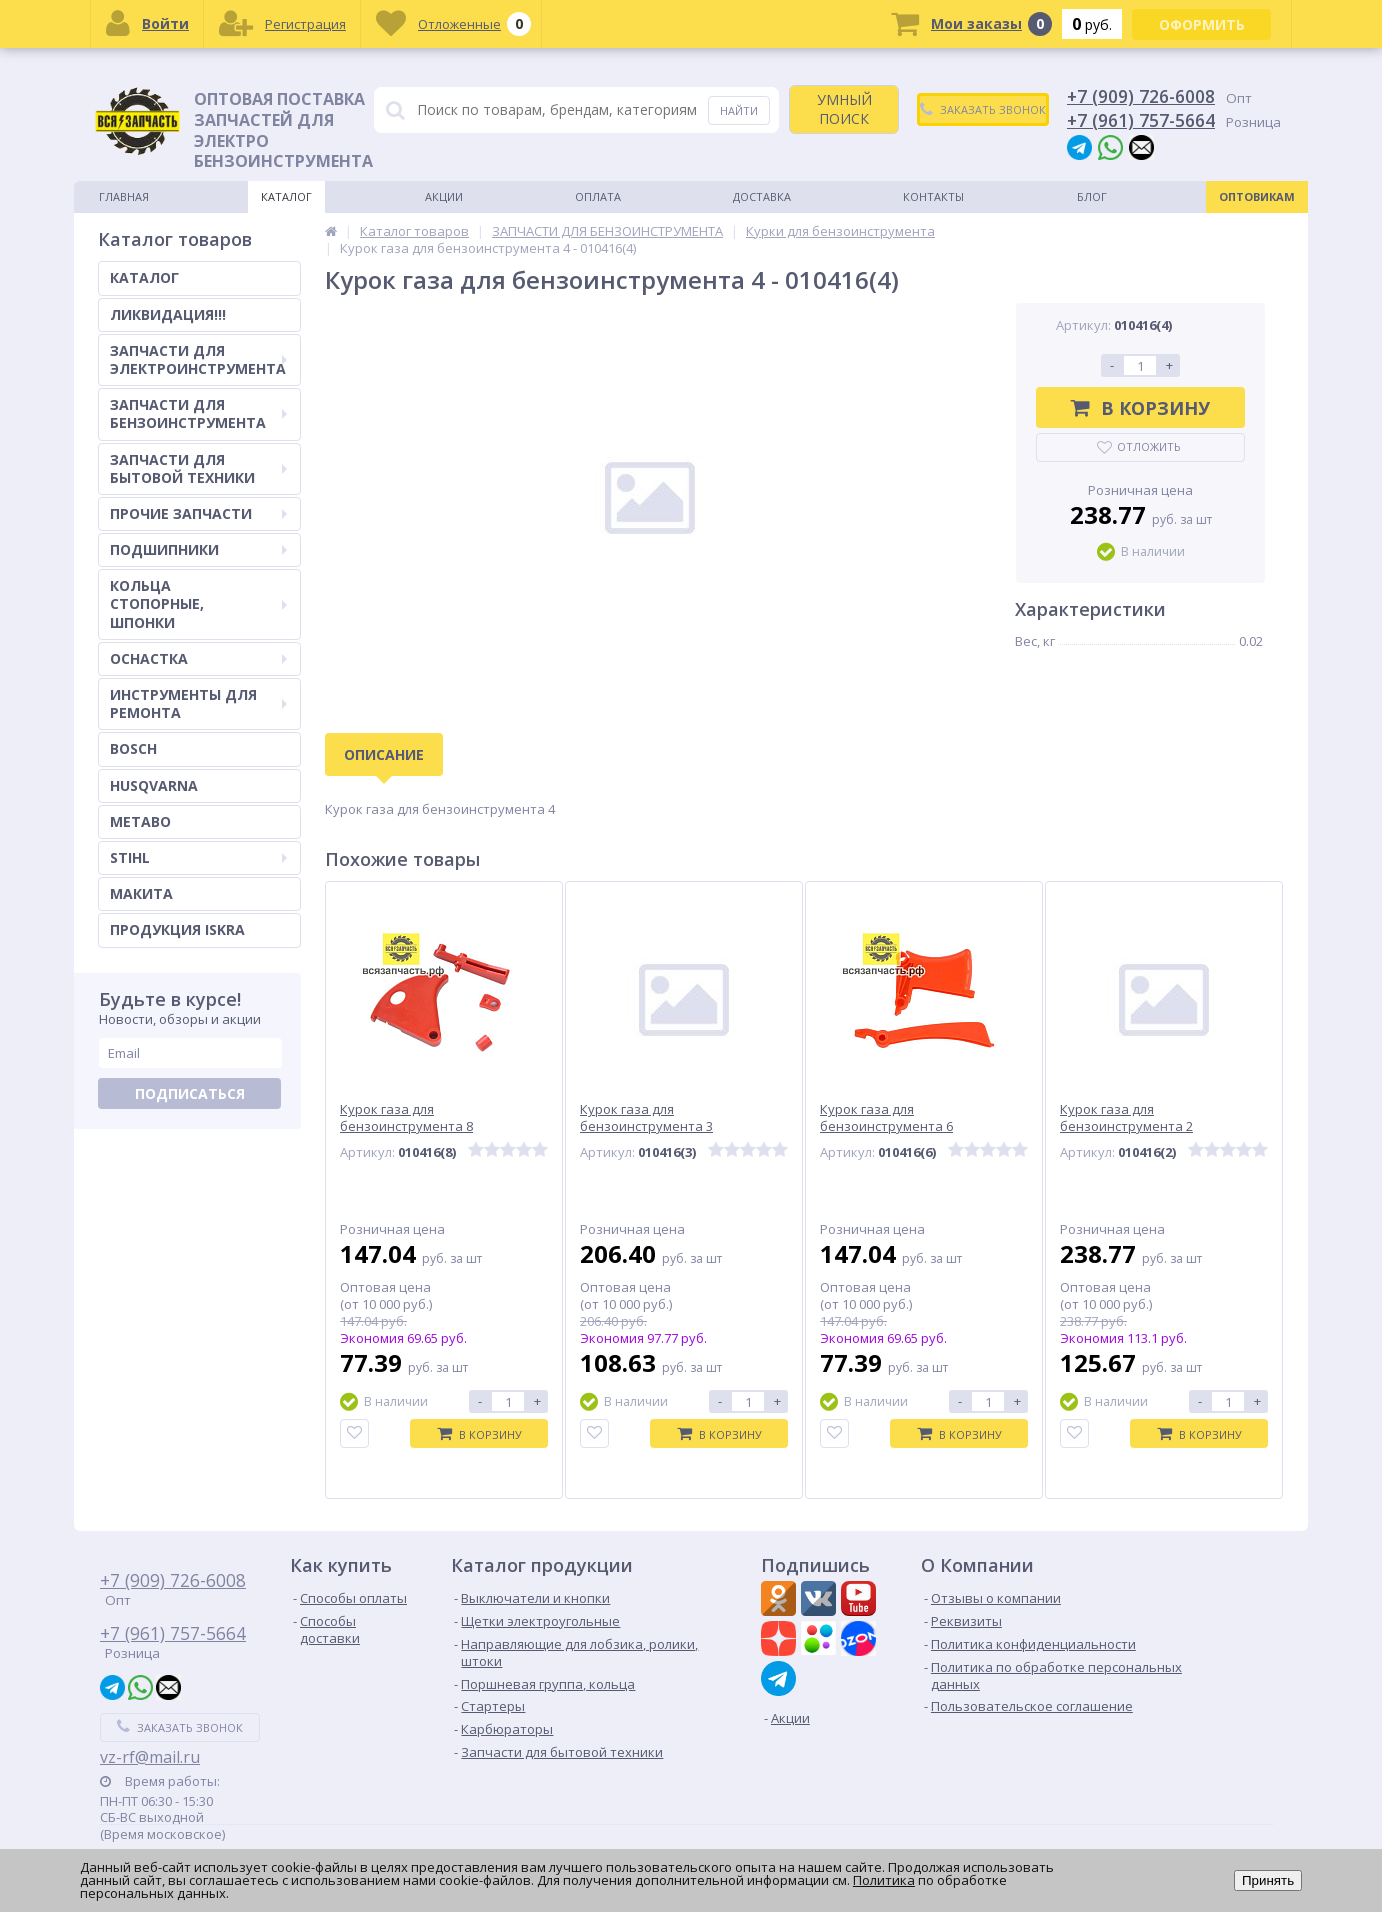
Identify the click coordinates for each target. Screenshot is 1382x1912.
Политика (884, 1880)
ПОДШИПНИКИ (198, 549)
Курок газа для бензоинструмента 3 (646, 1118)
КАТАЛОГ (144, 277)
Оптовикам (1257, 196)
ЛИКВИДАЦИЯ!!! (168, 314)
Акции (444, 196)
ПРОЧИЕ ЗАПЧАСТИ (198, 513)
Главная (124, 196)
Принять (1268, 1880)
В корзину (1140, 408)
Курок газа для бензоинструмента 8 (406, 1118)
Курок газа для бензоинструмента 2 (1126, 1118)
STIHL (198, 857)
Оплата (598, 196)
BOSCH (133, 748)
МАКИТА (141, 893)
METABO (140, 821)
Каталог (286, 196)
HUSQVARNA (154, 785)
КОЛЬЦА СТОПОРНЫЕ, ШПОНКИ (198, 603)
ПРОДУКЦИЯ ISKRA (177, 929)
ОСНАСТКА (198, 658)
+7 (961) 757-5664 (1141, 120)
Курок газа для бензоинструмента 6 (886, 1118)
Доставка (762, 196)
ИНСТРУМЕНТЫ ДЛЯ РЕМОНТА (198, 703)
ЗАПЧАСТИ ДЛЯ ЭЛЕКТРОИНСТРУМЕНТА (198, 359)
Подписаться (190, 1093)
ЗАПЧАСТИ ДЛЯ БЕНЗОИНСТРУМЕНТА (198, 413)
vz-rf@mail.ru (150, 1757)
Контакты (933, 196)
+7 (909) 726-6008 (1141, 96)
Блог (1092, 196)
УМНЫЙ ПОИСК (844, 108)
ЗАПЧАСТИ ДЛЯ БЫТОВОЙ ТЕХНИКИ (198, 468)
